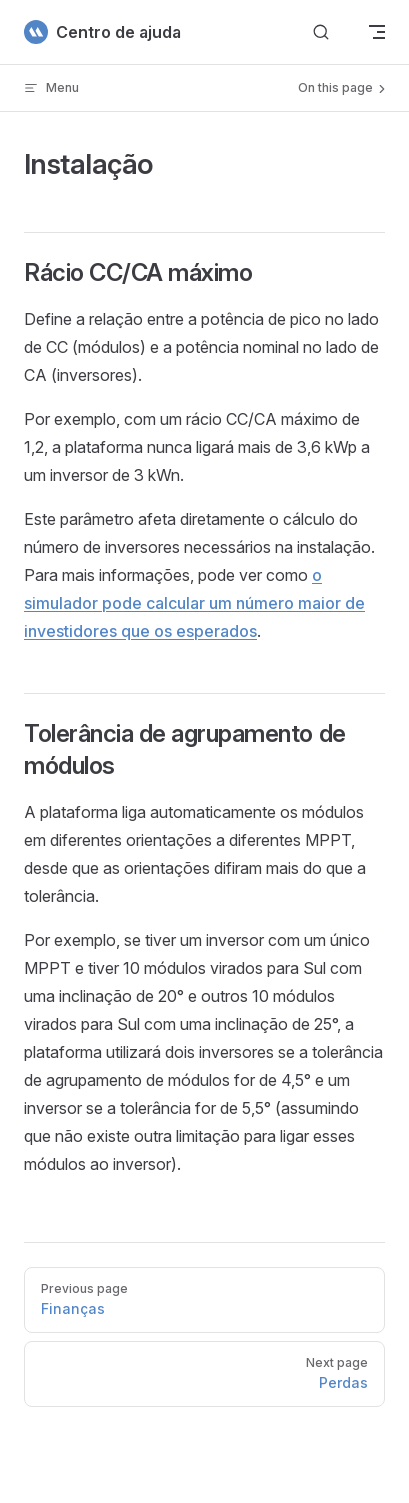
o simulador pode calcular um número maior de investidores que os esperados (194, 603)
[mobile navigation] (377, 32)
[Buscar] (321, 32)
